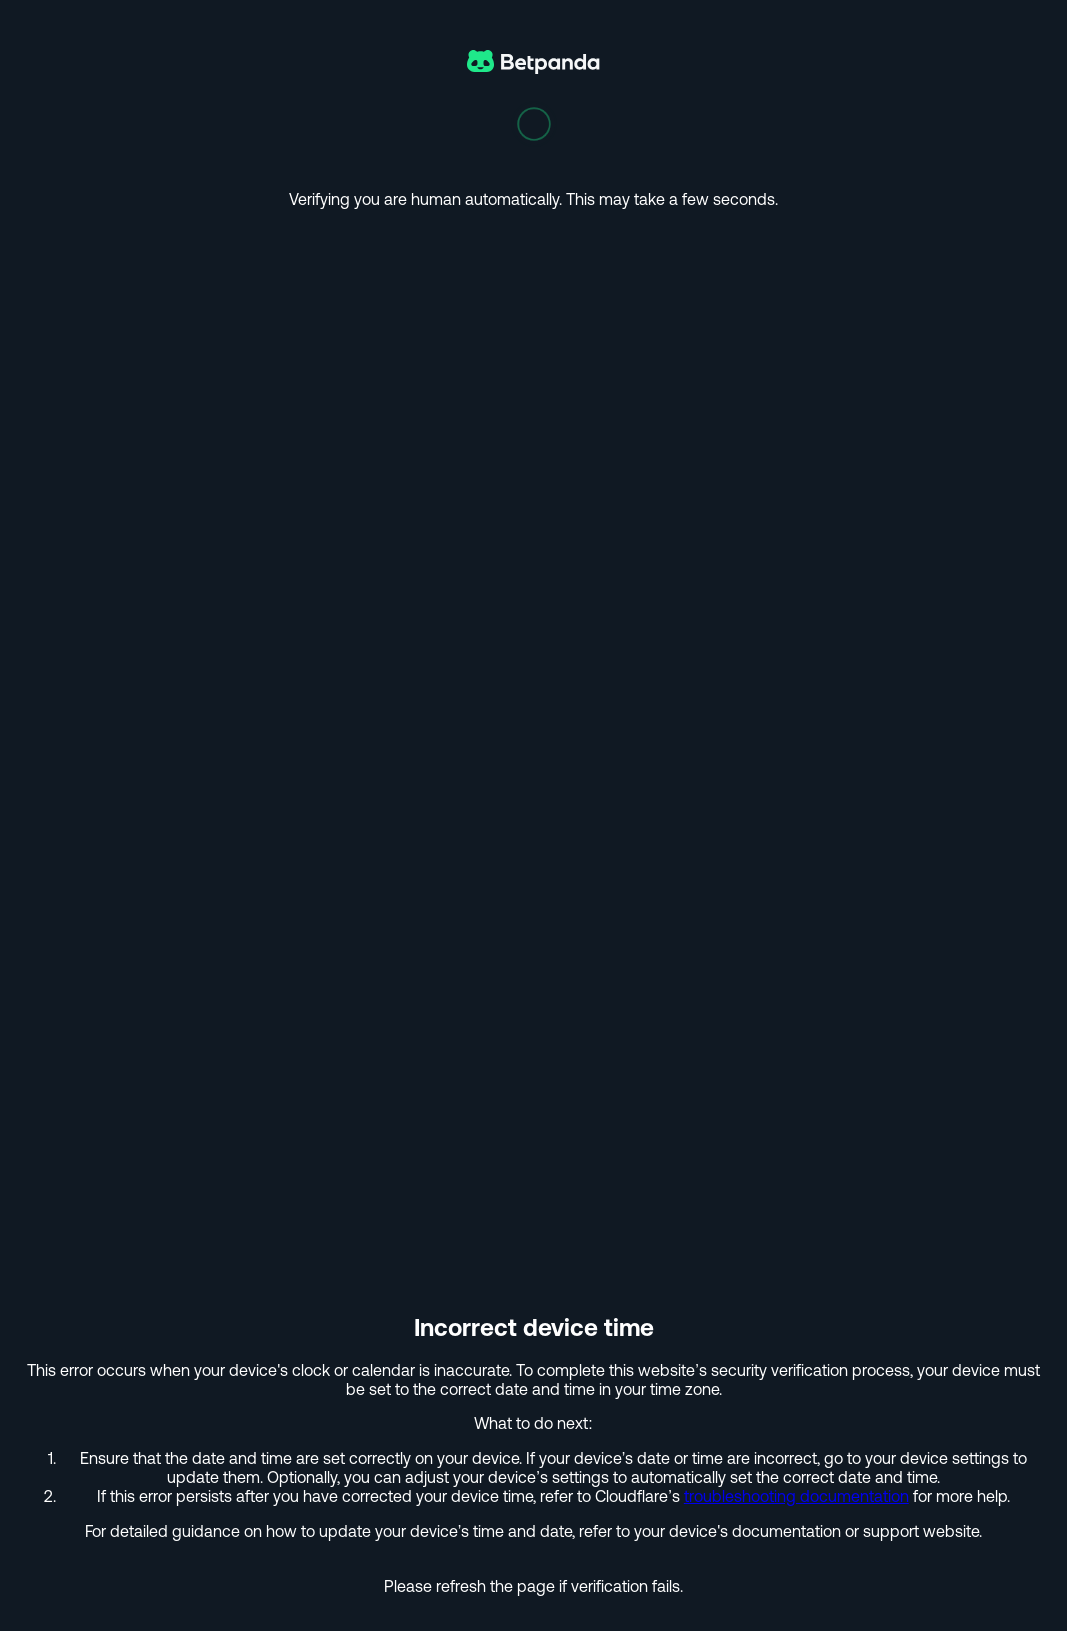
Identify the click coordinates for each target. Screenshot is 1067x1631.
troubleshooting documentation (796, 1496)
